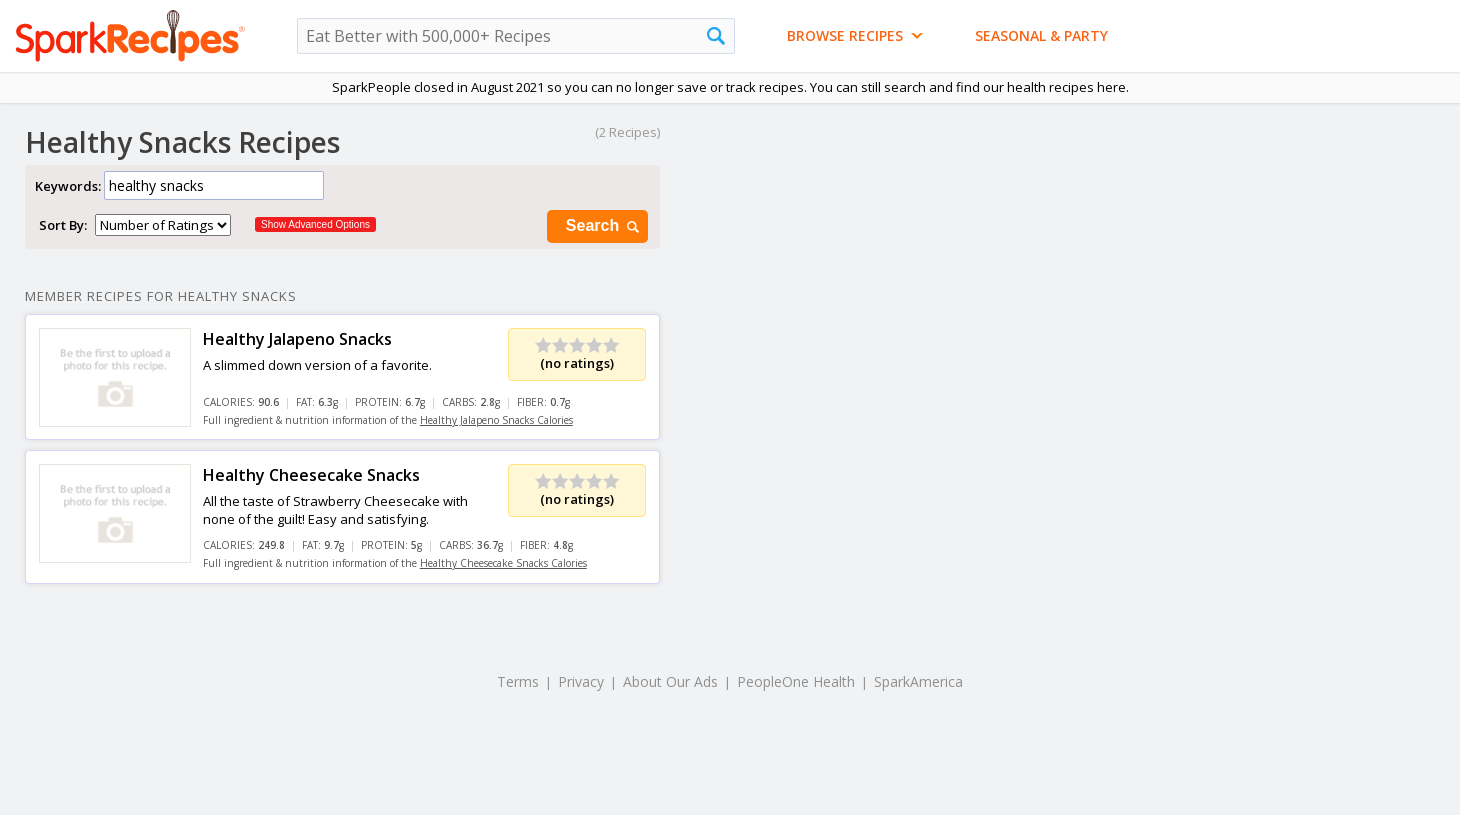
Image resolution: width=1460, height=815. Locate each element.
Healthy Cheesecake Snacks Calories (503, 563)
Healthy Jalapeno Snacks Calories (496, 420)
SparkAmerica (918, 681)
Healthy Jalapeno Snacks (297, 339)
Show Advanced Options (315, 224)
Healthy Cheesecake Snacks (311, 475)
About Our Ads (670, 681)
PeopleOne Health (796, 681)
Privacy (581, 681)
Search (604, 226)
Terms (518, 681)
